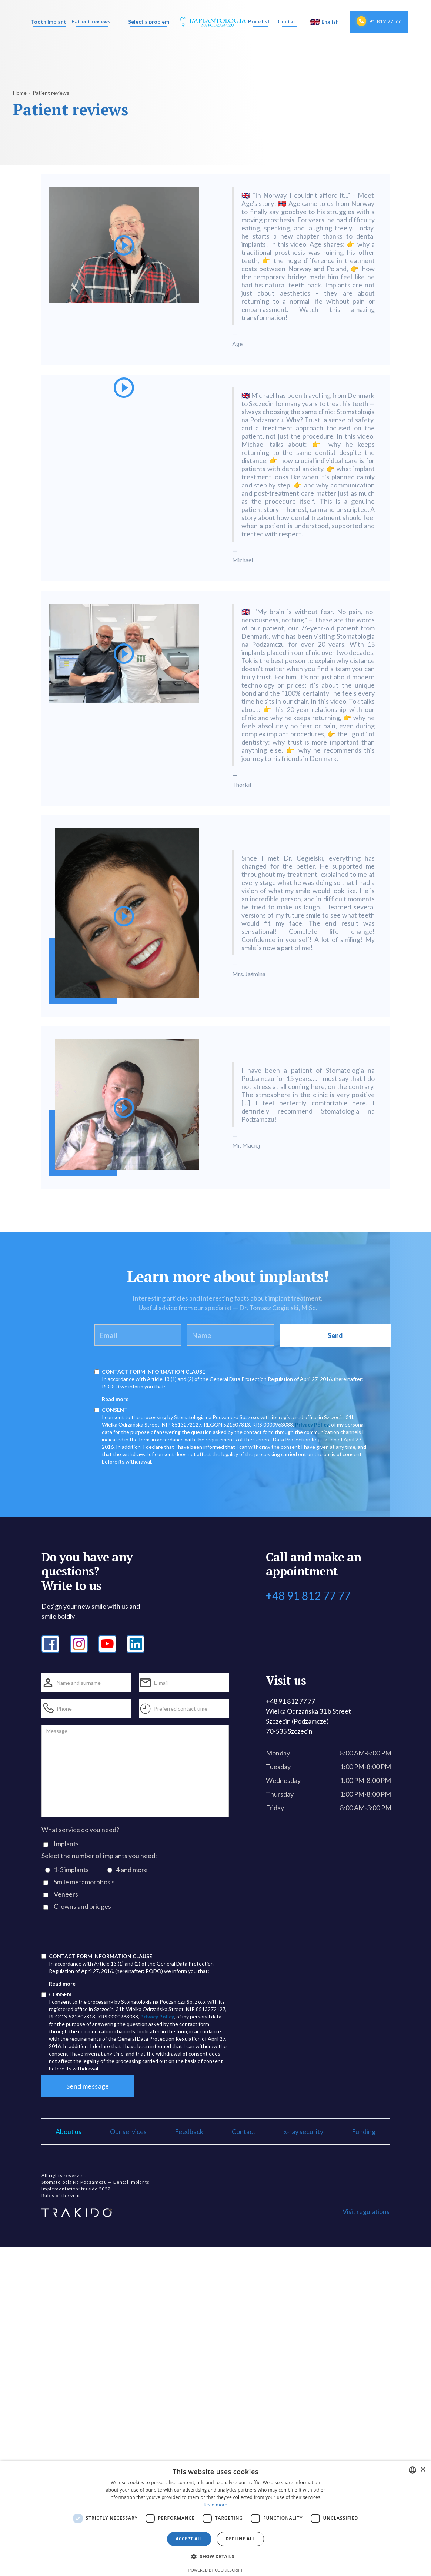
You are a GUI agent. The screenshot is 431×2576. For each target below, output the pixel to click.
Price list (259, 21)
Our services (128, 2131)
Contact (288, 21)
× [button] (422, 2470)
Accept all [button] (189, 2539)
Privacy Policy (312, 1424)
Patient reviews (90, 21)
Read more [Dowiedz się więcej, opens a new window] (215, 2505)
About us (68, 2131)
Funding (363, 2131)
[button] (48, 21)
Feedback (189, 2131)
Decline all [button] (240, 2539)
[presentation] (97, 1935)
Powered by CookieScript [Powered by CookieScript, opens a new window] (215, 2570)
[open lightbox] (124, 269)
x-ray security (303, 2131)
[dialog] (215, 2518)
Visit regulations (366, 2211)
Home (20, 93)
